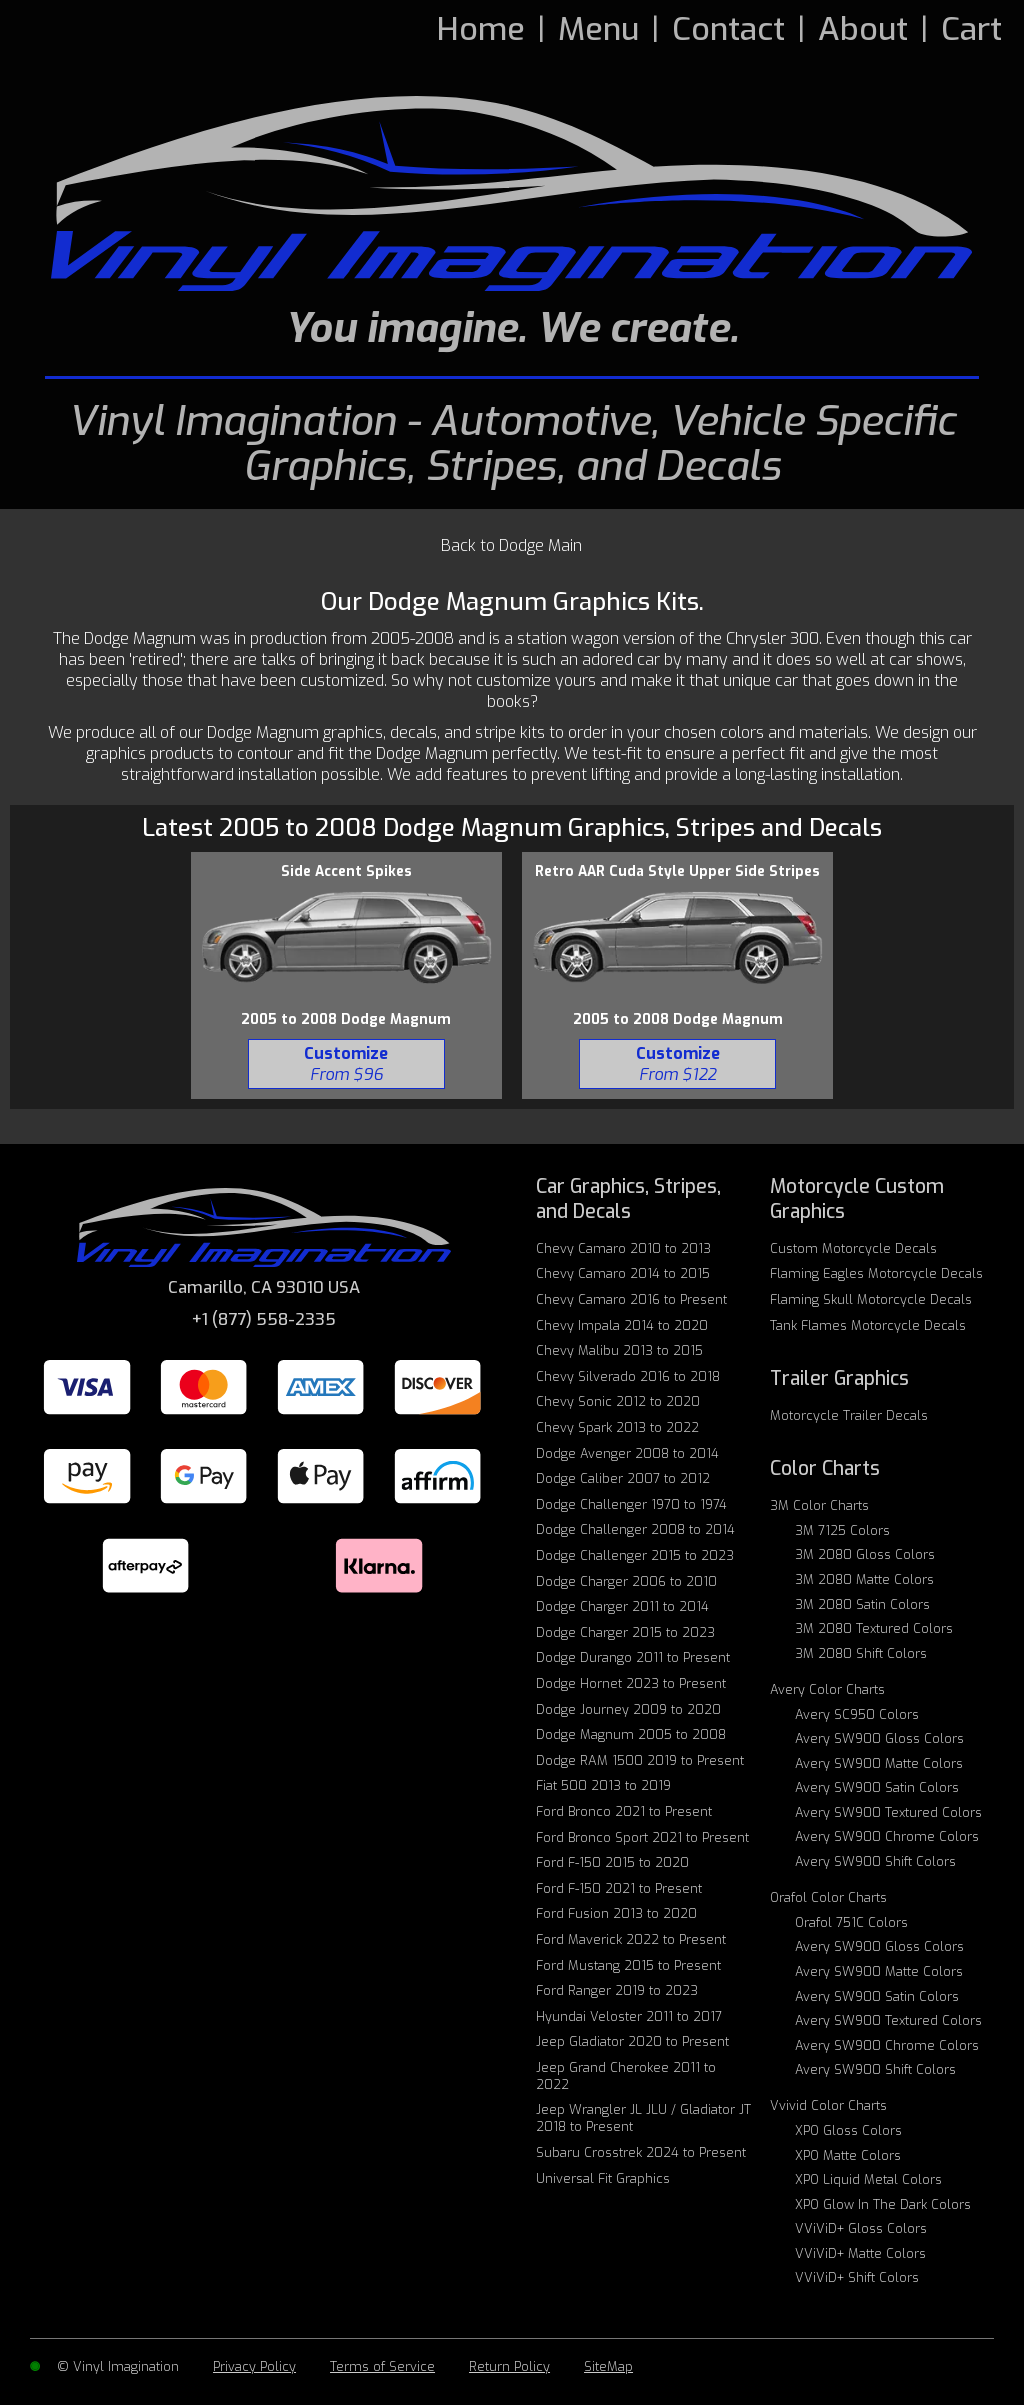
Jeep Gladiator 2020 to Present (632, 2041)
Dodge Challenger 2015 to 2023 (635, 1555)
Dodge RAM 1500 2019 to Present (640, 1760)
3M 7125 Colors (842, 1530)
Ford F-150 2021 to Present (619, 1888)
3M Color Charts (819, 1505)
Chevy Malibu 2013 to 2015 (619, 1350)
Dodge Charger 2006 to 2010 (626, 1581)
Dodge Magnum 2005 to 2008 (631, 1734)
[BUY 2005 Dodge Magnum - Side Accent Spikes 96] (346, 1064)
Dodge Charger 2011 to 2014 (622, 1606)
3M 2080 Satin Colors (862, 1604)
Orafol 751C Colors (851, 1922)
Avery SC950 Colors (857, 1714)
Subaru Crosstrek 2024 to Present (641, 2152)
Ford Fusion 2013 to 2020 (616, 1913)
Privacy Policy (254, 2366)
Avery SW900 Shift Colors (875, 1861)
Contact (728, 29)
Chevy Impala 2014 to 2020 (622, 1325)
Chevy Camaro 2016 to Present (631, 1299)
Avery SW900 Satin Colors (877, 1787)
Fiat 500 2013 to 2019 (603, 1785)
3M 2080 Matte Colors (864, 1579)
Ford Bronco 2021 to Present (624, 1811)
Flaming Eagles (876, 1273)
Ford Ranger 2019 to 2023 (617, 1990)
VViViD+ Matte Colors (860, 2253)
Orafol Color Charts (828, 1897)
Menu (598, 29)
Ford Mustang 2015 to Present (628, 1965)
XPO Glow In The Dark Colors (883, 2204)
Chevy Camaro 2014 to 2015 (623, 1273)
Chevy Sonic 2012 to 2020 (618, 1401)
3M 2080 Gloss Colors (865, 1554)
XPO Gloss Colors (848, 2130)
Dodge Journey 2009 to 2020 (628, 1709)
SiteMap (608, 2366)
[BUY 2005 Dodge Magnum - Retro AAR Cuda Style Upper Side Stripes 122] (677, 1064)
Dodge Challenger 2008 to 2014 (635, 1529)
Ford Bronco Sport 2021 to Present (642, 1837)
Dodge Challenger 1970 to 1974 (631, 1504)
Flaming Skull (871, 1299)
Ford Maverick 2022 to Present (631, 1939)
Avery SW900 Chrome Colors (887, 1836)
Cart (971, 29)
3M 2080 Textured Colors (874, 1628)
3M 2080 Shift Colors (861, 1653)
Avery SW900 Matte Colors (879, 1763)
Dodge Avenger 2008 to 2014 (627, 1453)
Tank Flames (868, 1325)
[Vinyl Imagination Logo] (512, 193)
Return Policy (509, 2366)
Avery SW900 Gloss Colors (879, 1738)
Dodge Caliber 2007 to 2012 (623, 1478)
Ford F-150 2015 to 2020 (612, 1862)
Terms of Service (382, 2366)
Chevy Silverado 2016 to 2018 (628, 1376)
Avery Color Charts (827, 1689)
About (863, 29)
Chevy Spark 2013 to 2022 (617, 1427)
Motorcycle (849, 1415)
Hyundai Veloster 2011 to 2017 (629, 2016)
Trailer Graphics (839, 1378)
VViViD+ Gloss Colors (861, 2228)
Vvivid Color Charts (828, 2105)
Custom (853, 1248)
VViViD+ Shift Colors (857, 2277)
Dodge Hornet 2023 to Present (631, 1683)
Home (481, 29)
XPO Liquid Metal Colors (868, 2179)
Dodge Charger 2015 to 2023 (625, 1632)
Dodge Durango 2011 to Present (633, 1657)
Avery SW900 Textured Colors (888, 1812)
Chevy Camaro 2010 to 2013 (623, 1248)
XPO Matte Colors (848, 2155)
